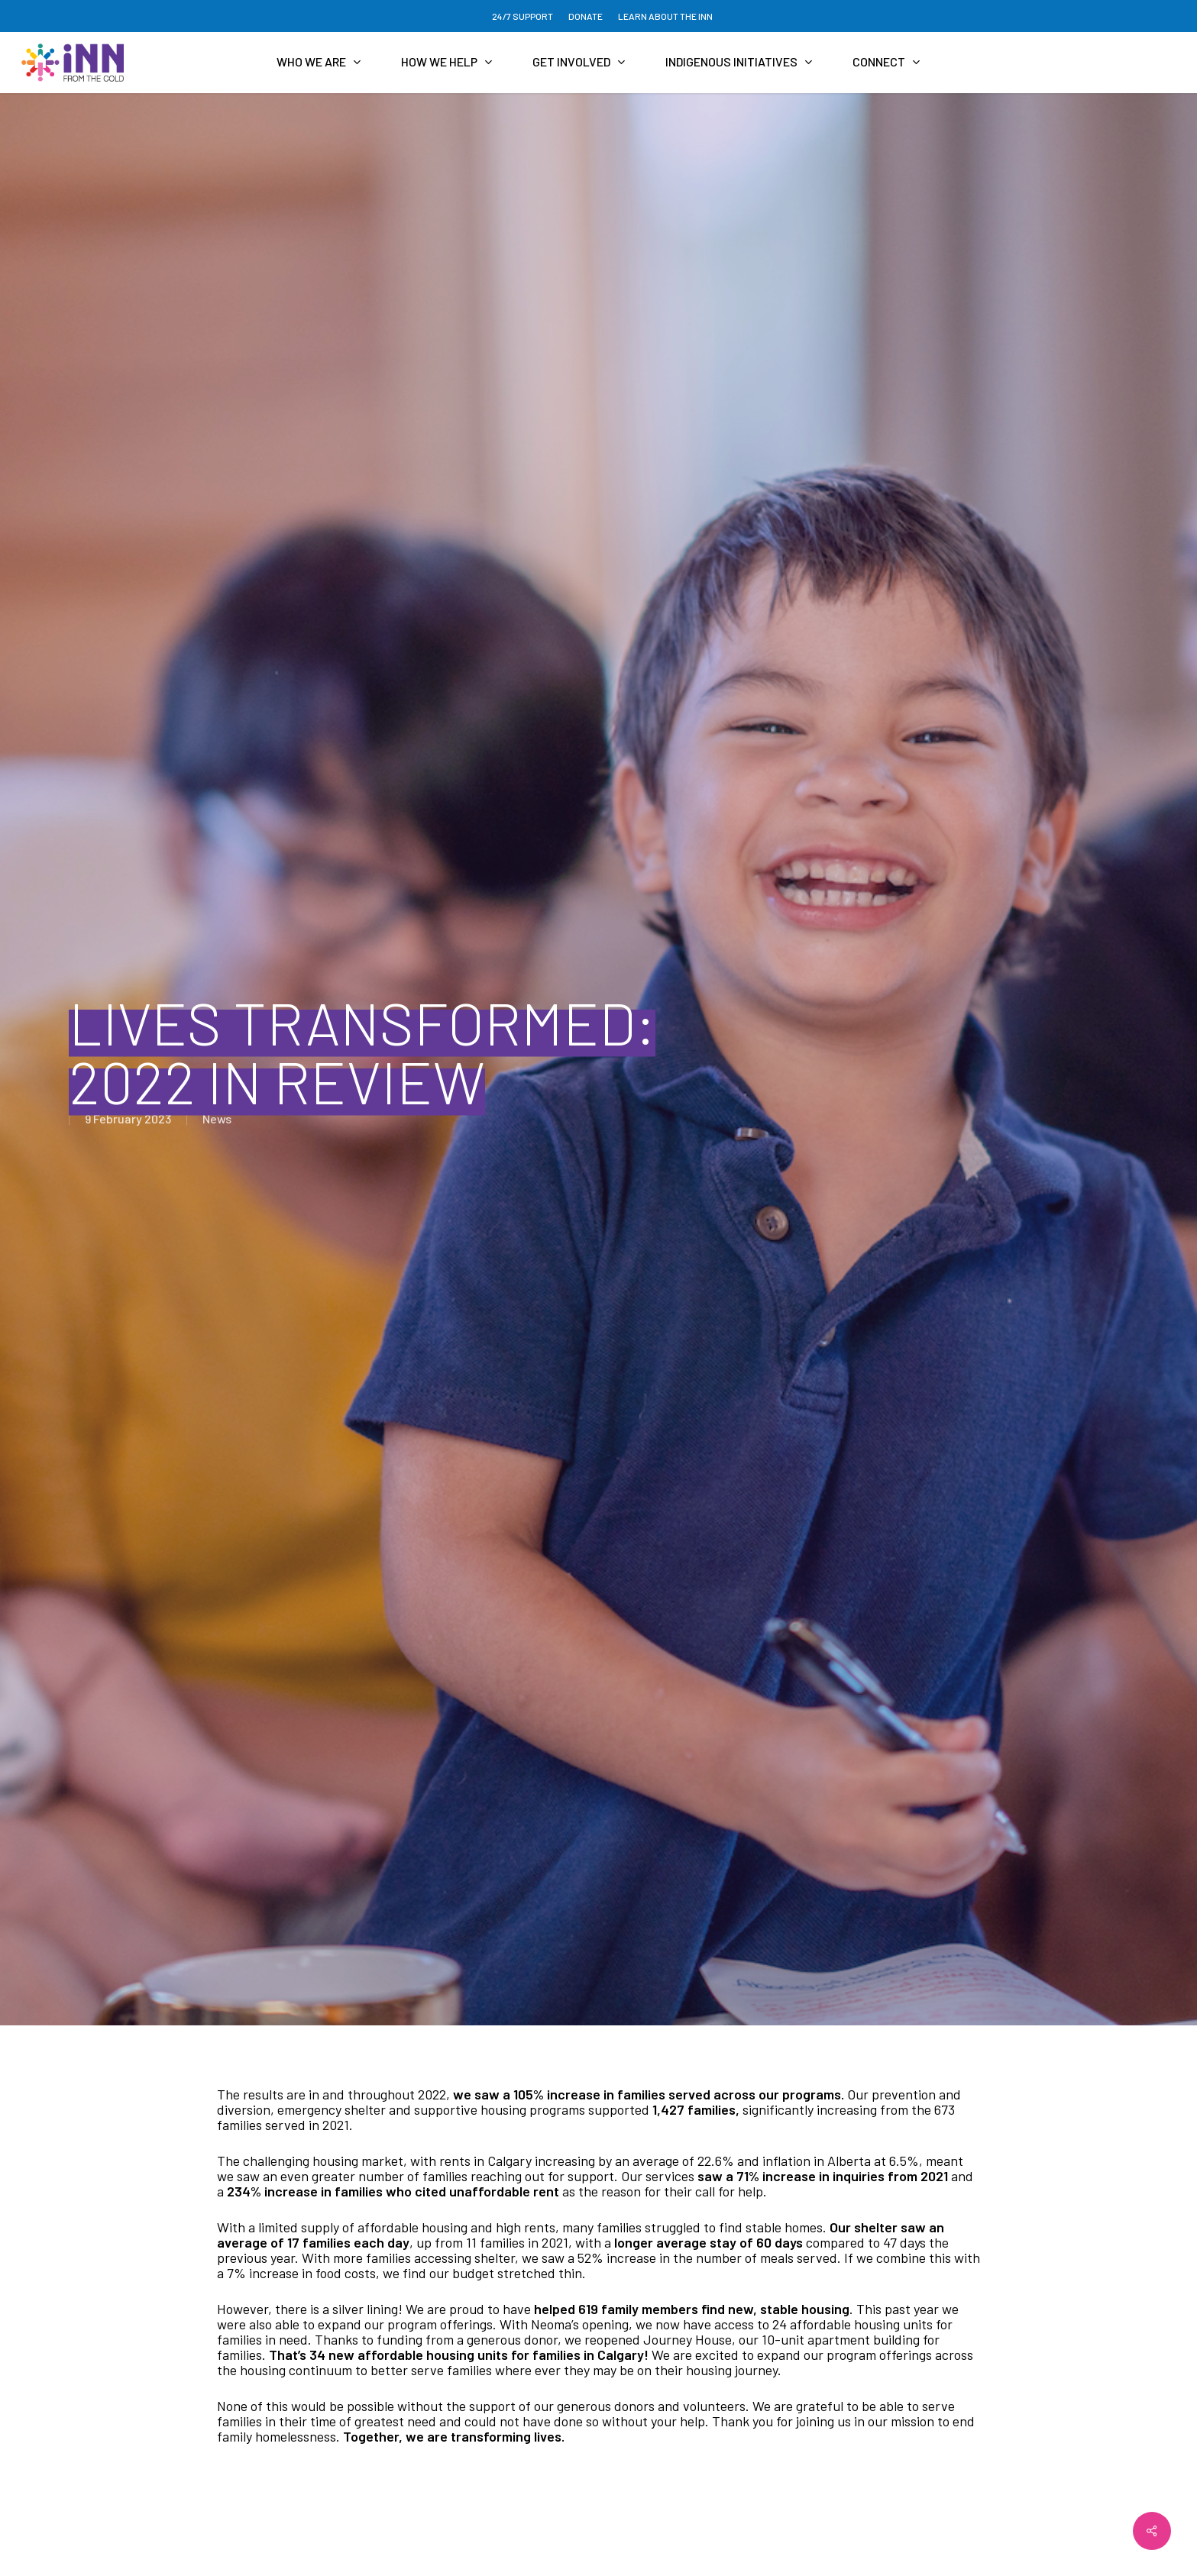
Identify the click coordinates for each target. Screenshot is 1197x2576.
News (216, 1117)
